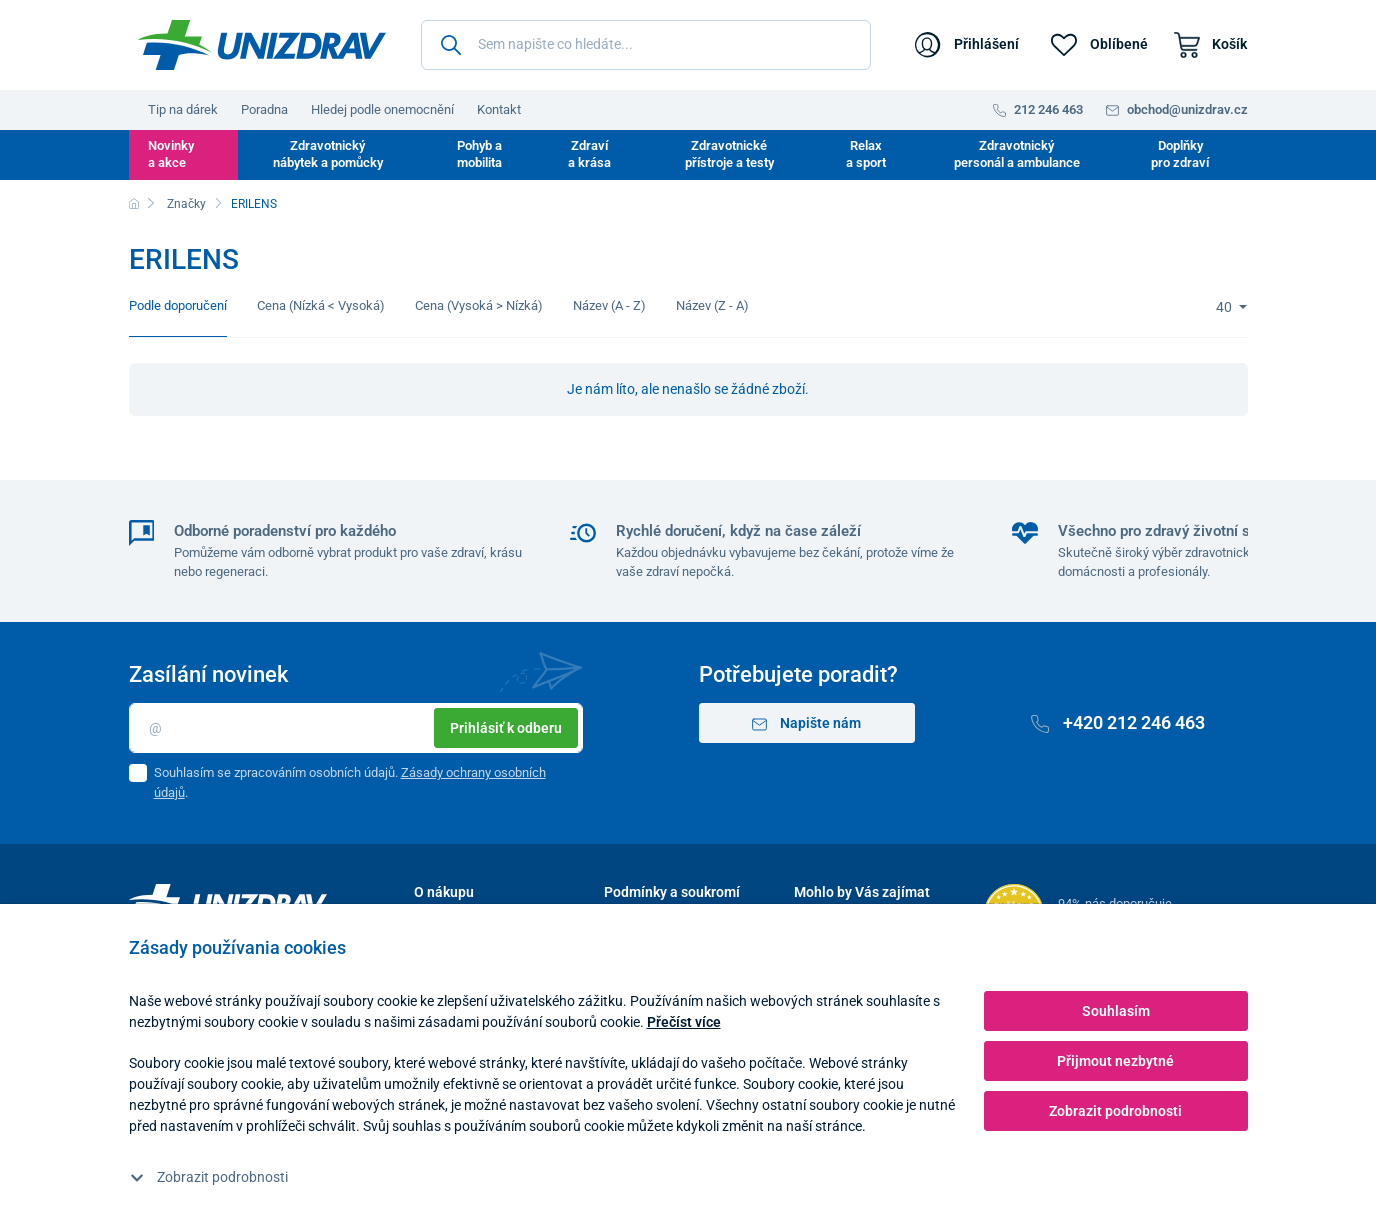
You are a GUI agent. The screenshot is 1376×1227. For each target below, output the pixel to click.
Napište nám (806, 723)
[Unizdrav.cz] (262, 45)
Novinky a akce (171, 154)
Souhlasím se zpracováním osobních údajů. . (350, 782)
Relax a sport (866, 154)
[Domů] (134, 204)
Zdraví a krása (589, 154)
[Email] (356, 728)
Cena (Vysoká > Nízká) (479, 305)
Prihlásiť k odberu (506, 728)
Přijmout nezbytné (1115, 1061)
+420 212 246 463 (1118, 722)
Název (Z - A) (712, 305)
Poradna (264, 109)
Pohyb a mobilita (479, 154)
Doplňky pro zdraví (1180, 154)
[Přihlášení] (967, 45)
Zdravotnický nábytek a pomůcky (328, 154)
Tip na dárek (183, 109)
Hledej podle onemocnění (382, 109)
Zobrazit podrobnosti (209, 1177)
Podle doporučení (178, 305)
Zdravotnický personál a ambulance (1017, 154)
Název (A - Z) (609, 305)
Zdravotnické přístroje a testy (729, 154)
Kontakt (499, 109)
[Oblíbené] (1099, 45)
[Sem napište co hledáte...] (646, 45)
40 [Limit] (1225, 307)
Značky (186, 204)
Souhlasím (1116, 1011)
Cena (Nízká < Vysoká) (321, 305)
